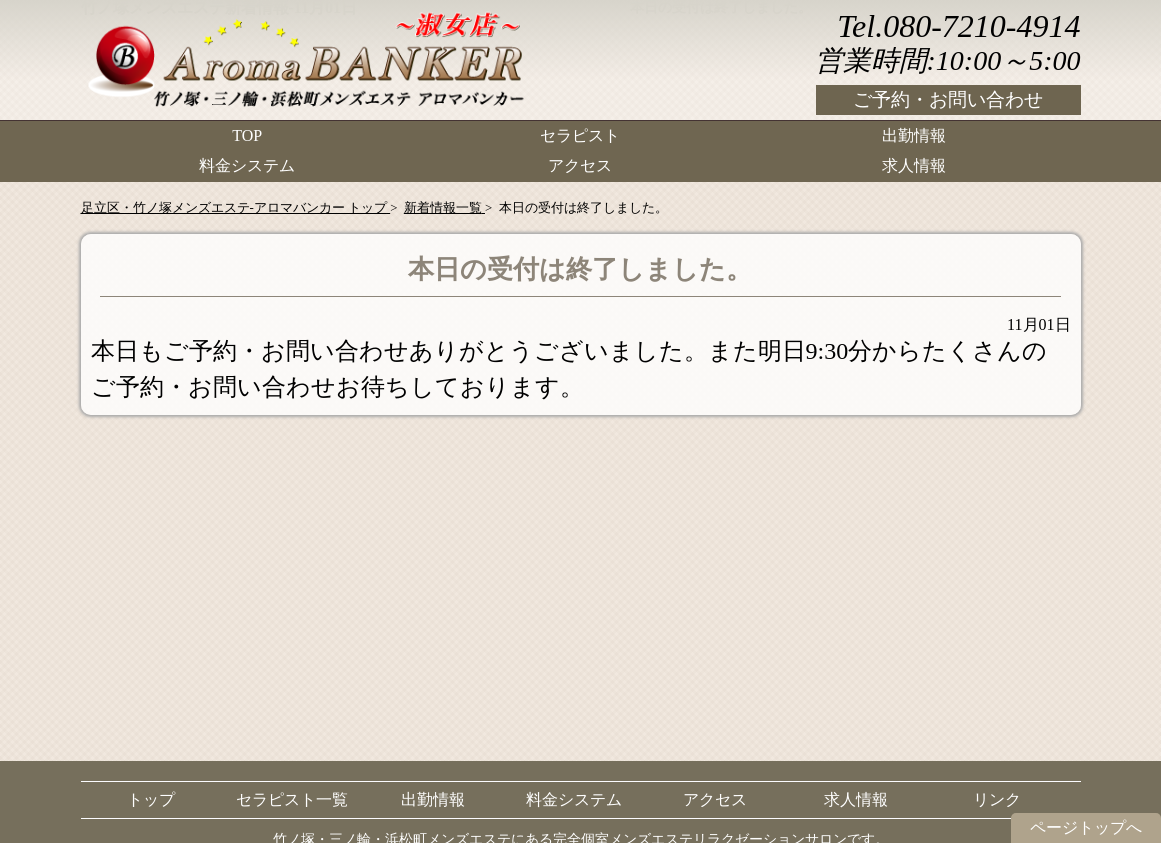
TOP (247, 135)
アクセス (580, 165)
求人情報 (914, 165)
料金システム (247, 165)
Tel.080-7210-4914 (958, 26)
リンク (997, 799)
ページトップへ (1086, 827)
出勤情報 (914, 135)
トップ (151, 799)
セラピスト (580, 135)
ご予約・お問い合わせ (948, 99)
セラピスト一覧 (292, 799)
